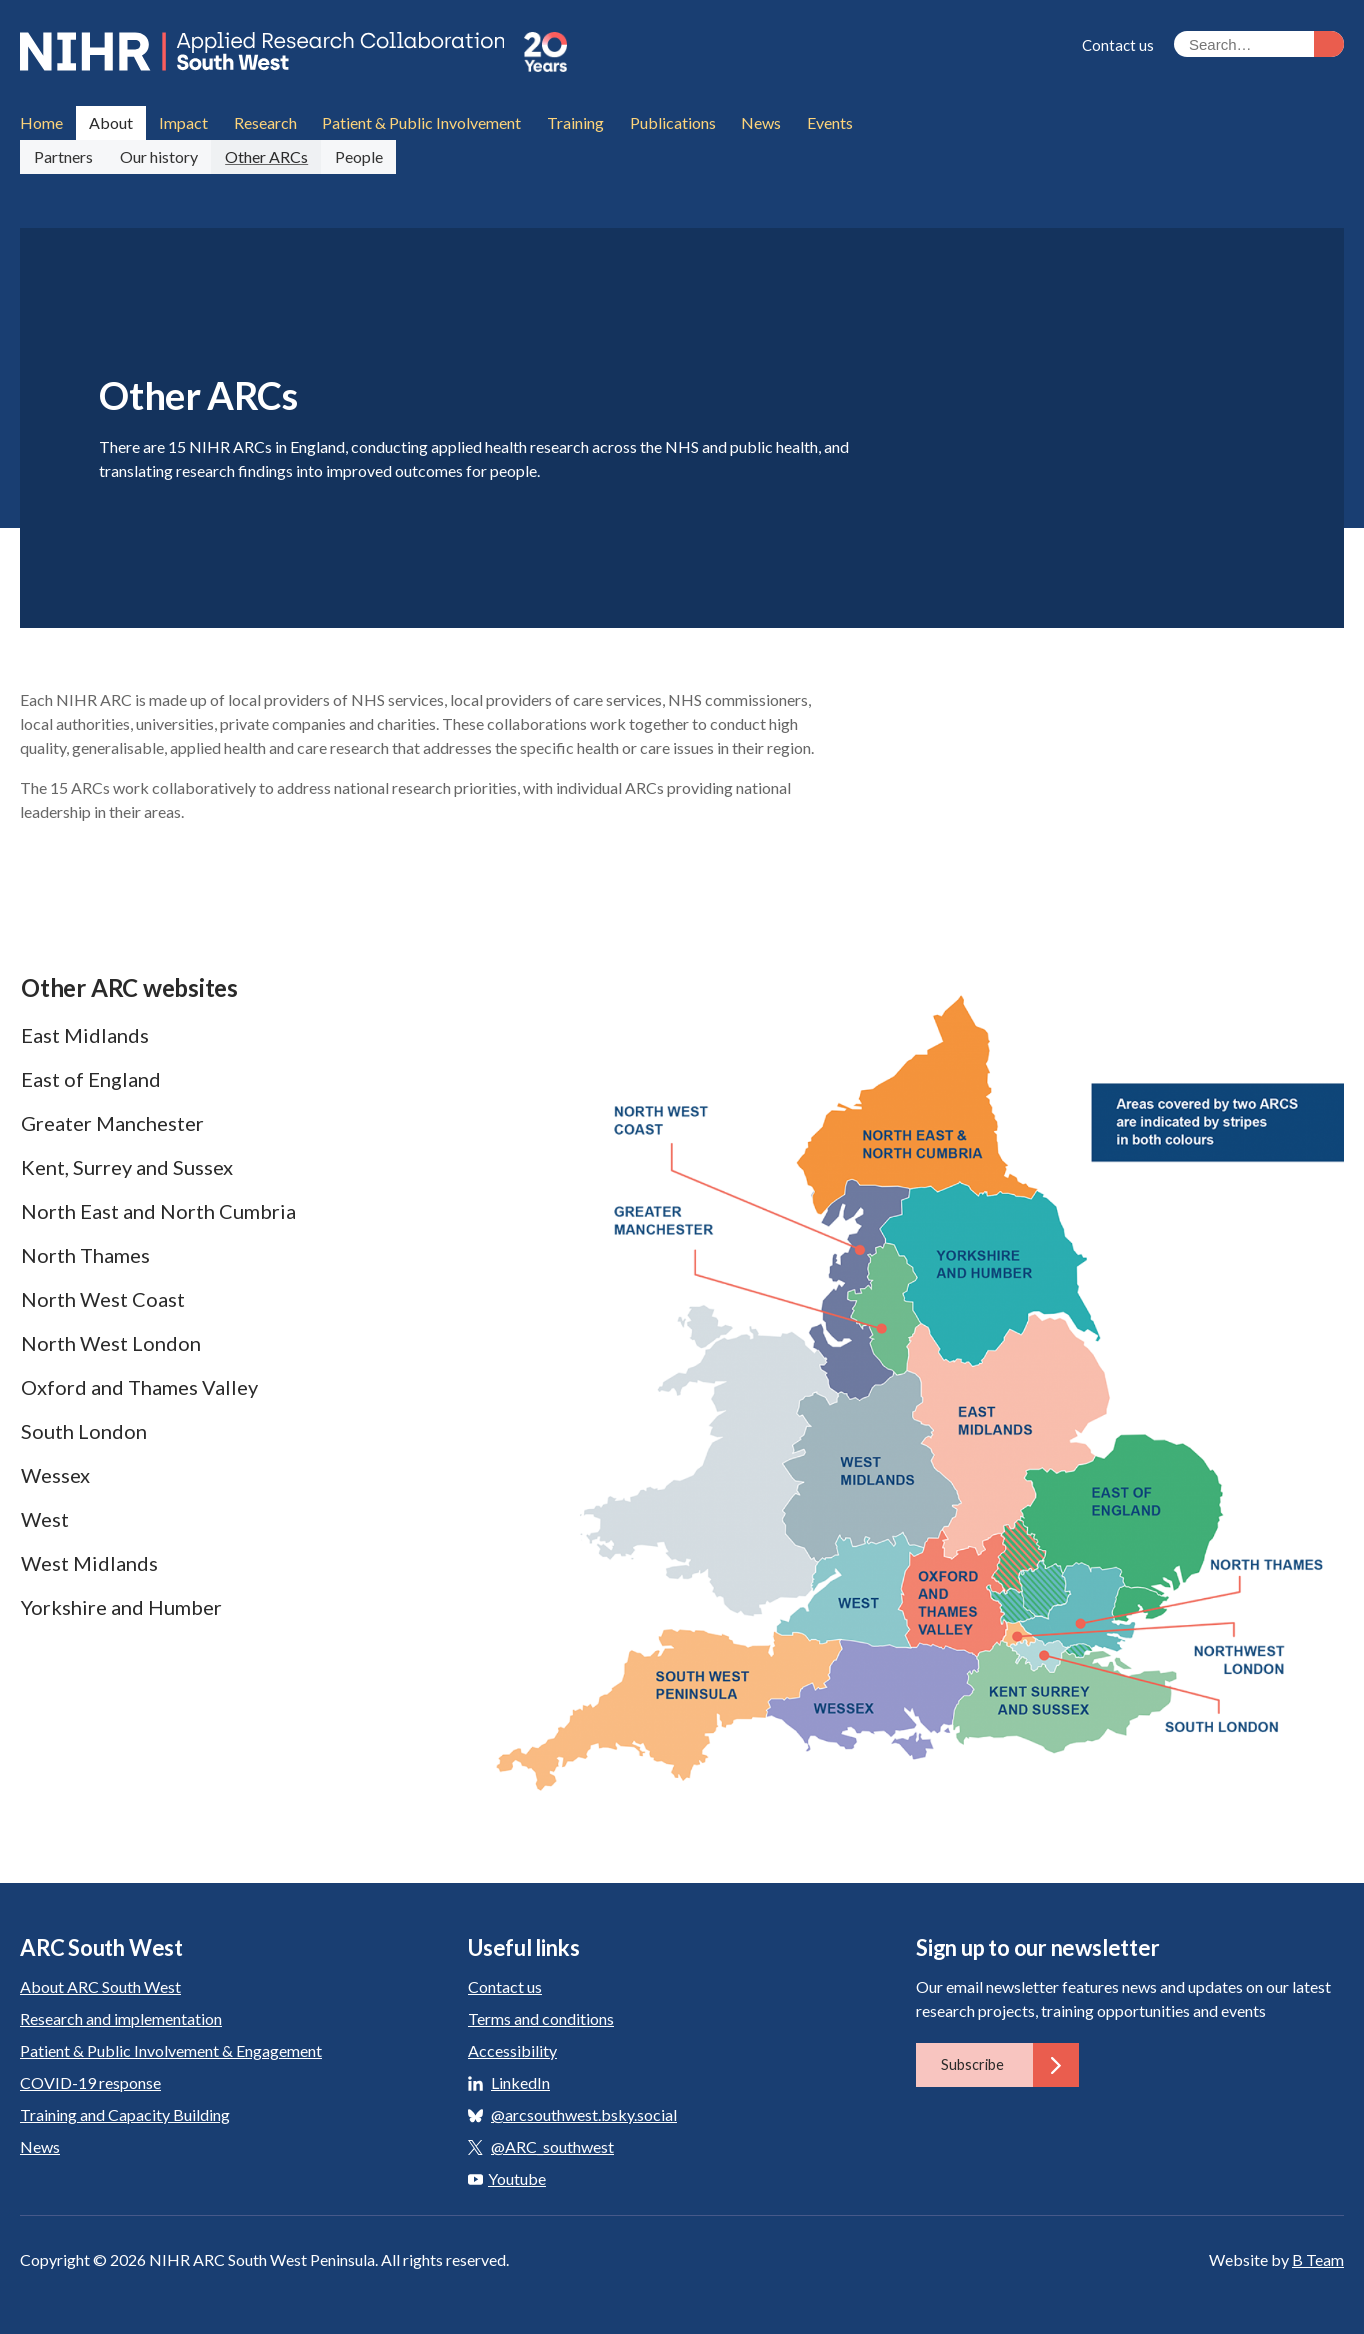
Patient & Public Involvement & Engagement (171, 2048)
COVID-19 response (90, 2080)
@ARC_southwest (552, 2144)
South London (84, 1429)
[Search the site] (1259, 44)
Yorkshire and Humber (121, 1605)
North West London (111, 1341)
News (40, 2144)
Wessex (55, 1473)
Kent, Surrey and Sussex (127, 1165)
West (45, 1517)
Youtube (507, 2176)
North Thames (85, 1253)
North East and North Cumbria (158, 1209)
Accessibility (512, 2048)
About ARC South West (100, 1984)
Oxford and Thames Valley (139, 1385)
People (357, 154)
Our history (158, 154)
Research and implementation (121, 2016)
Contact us (1118, 45)
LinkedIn (520, 2080)
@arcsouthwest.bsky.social (584, 2112)
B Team (1318, 2257)
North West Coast (103, 1297)
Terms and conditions (541, 2016)
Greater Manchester (112, 1121)
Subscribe (1010, 2063)
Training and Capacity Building (125, 2112)
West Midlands (89, 1561)
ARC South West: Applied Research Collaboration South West (269, 52)
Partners (62, 154)
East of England (91, 1077)
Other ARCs (265, 154)
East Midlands (85, 1033)
